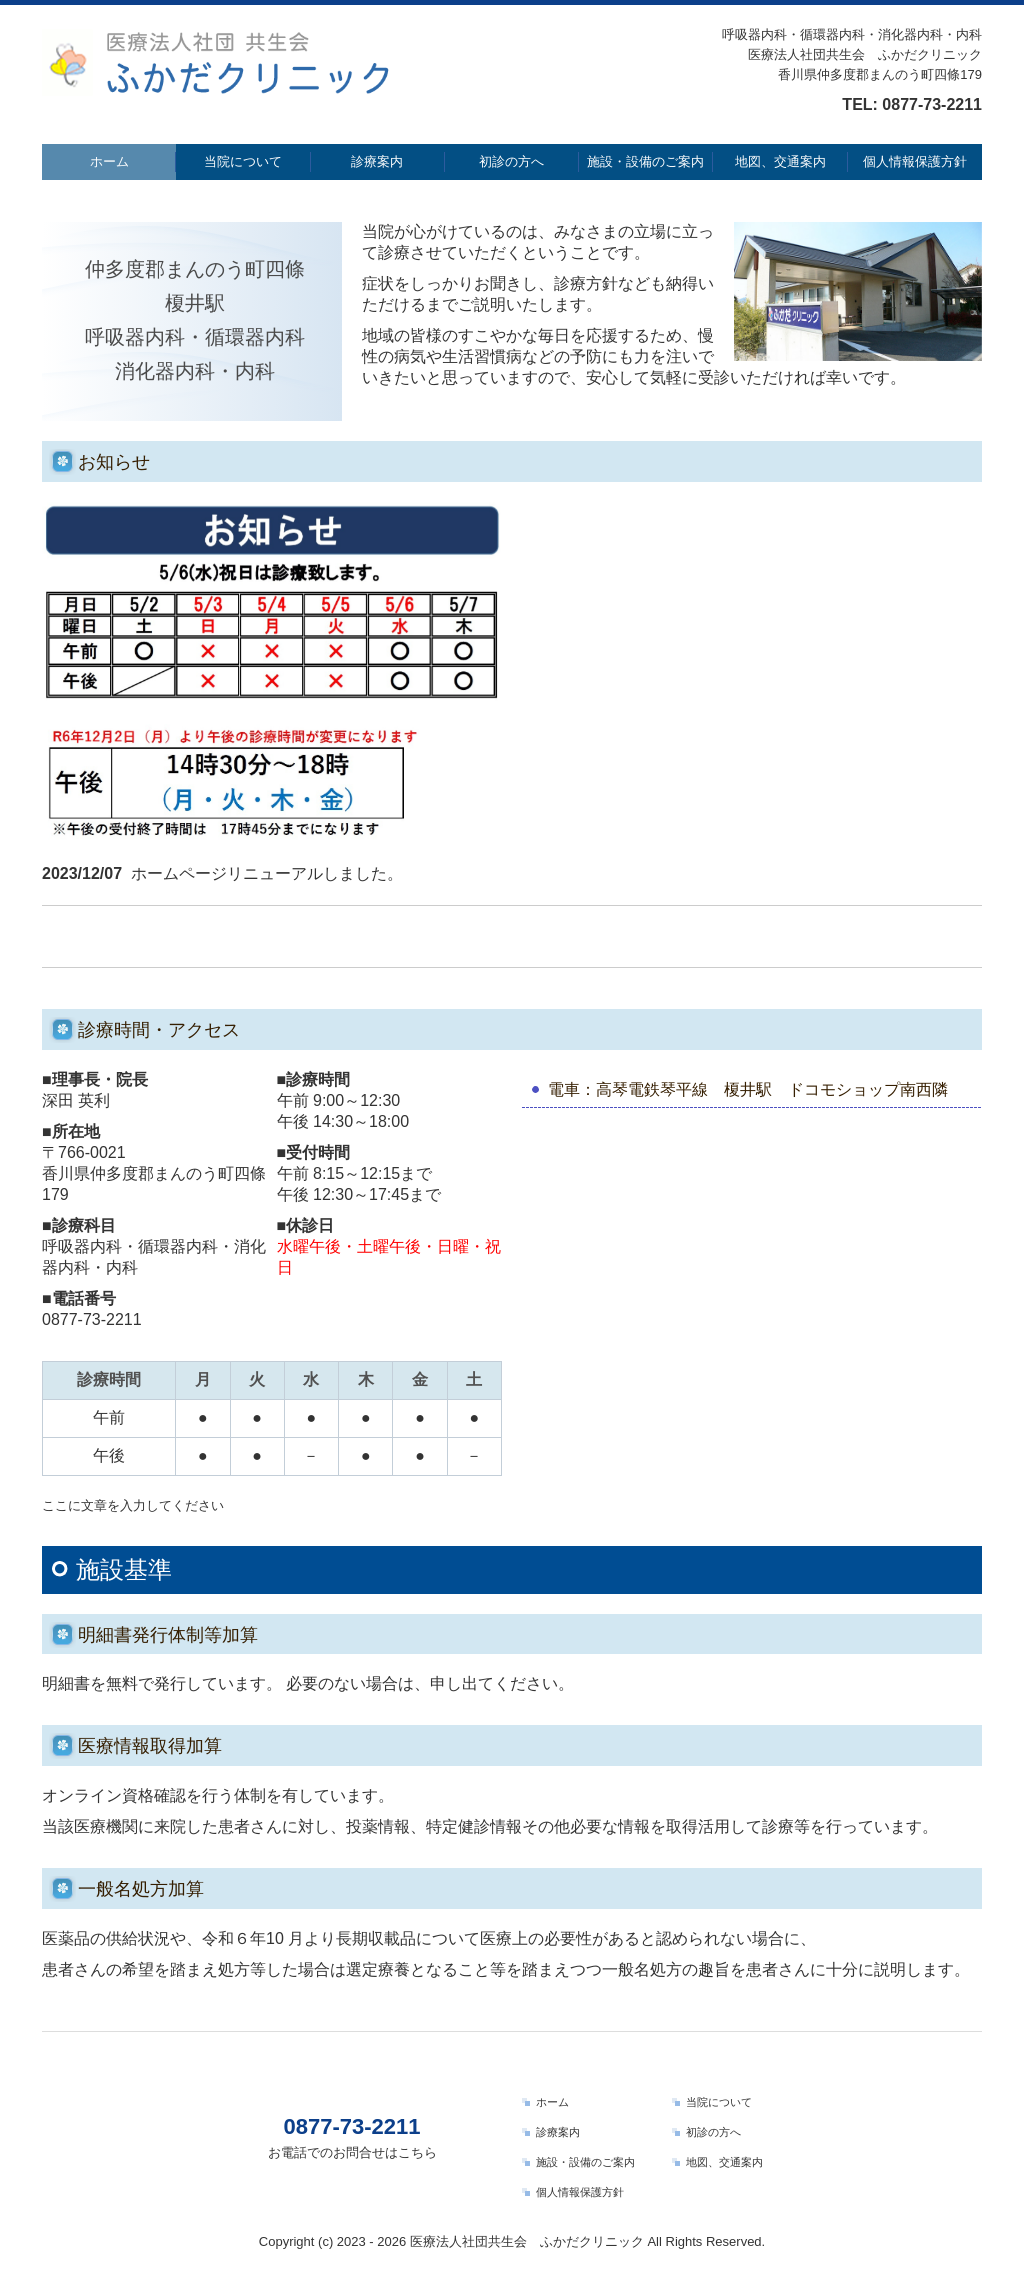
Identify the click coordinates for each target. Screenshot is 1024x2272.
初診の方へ (511, 161)
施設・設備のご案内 (645, 161)
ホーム (109, 161)
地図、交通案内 (780, 161)
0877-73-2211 (932, 104)
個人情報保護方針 (915, 161)
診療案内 (377, 161)
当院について (243, 161)
